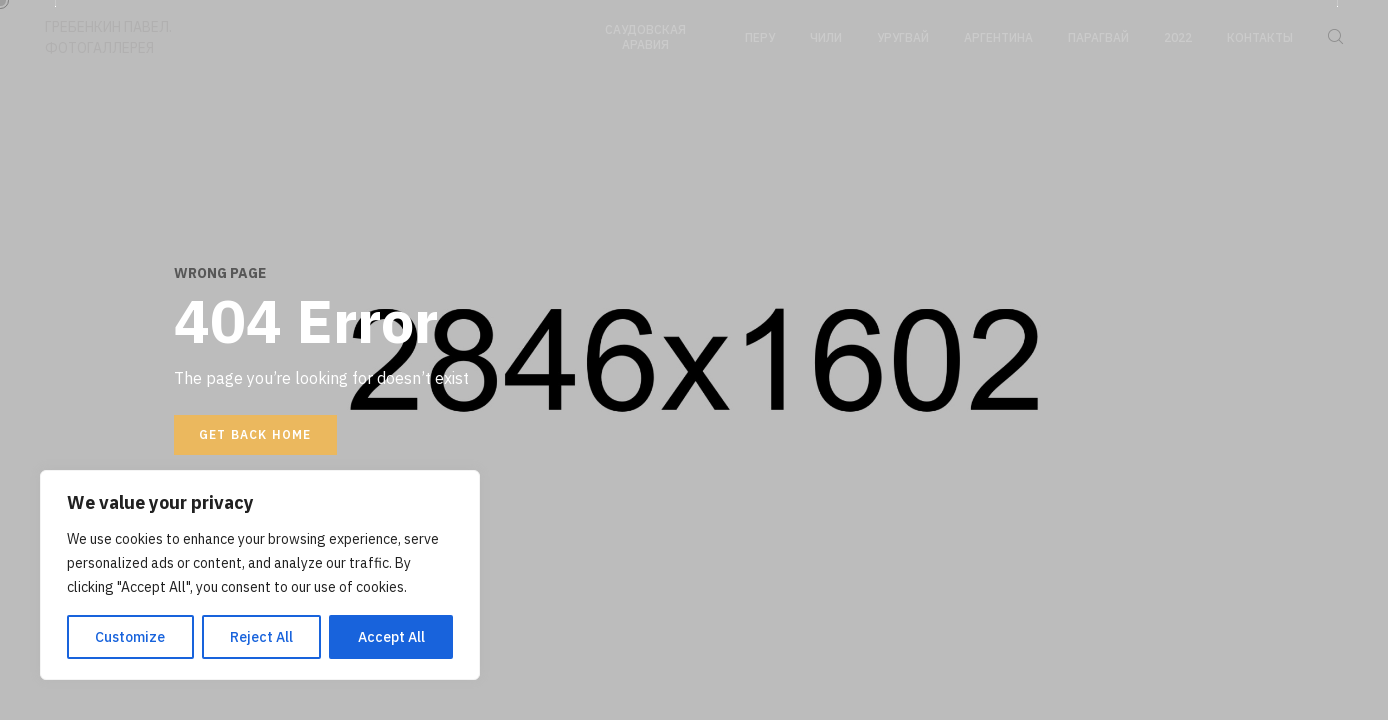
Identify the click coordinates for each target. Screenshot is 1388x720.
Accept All (391, 637)
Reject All (261, 637)
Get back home (255, 434)
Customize (130, 637)
